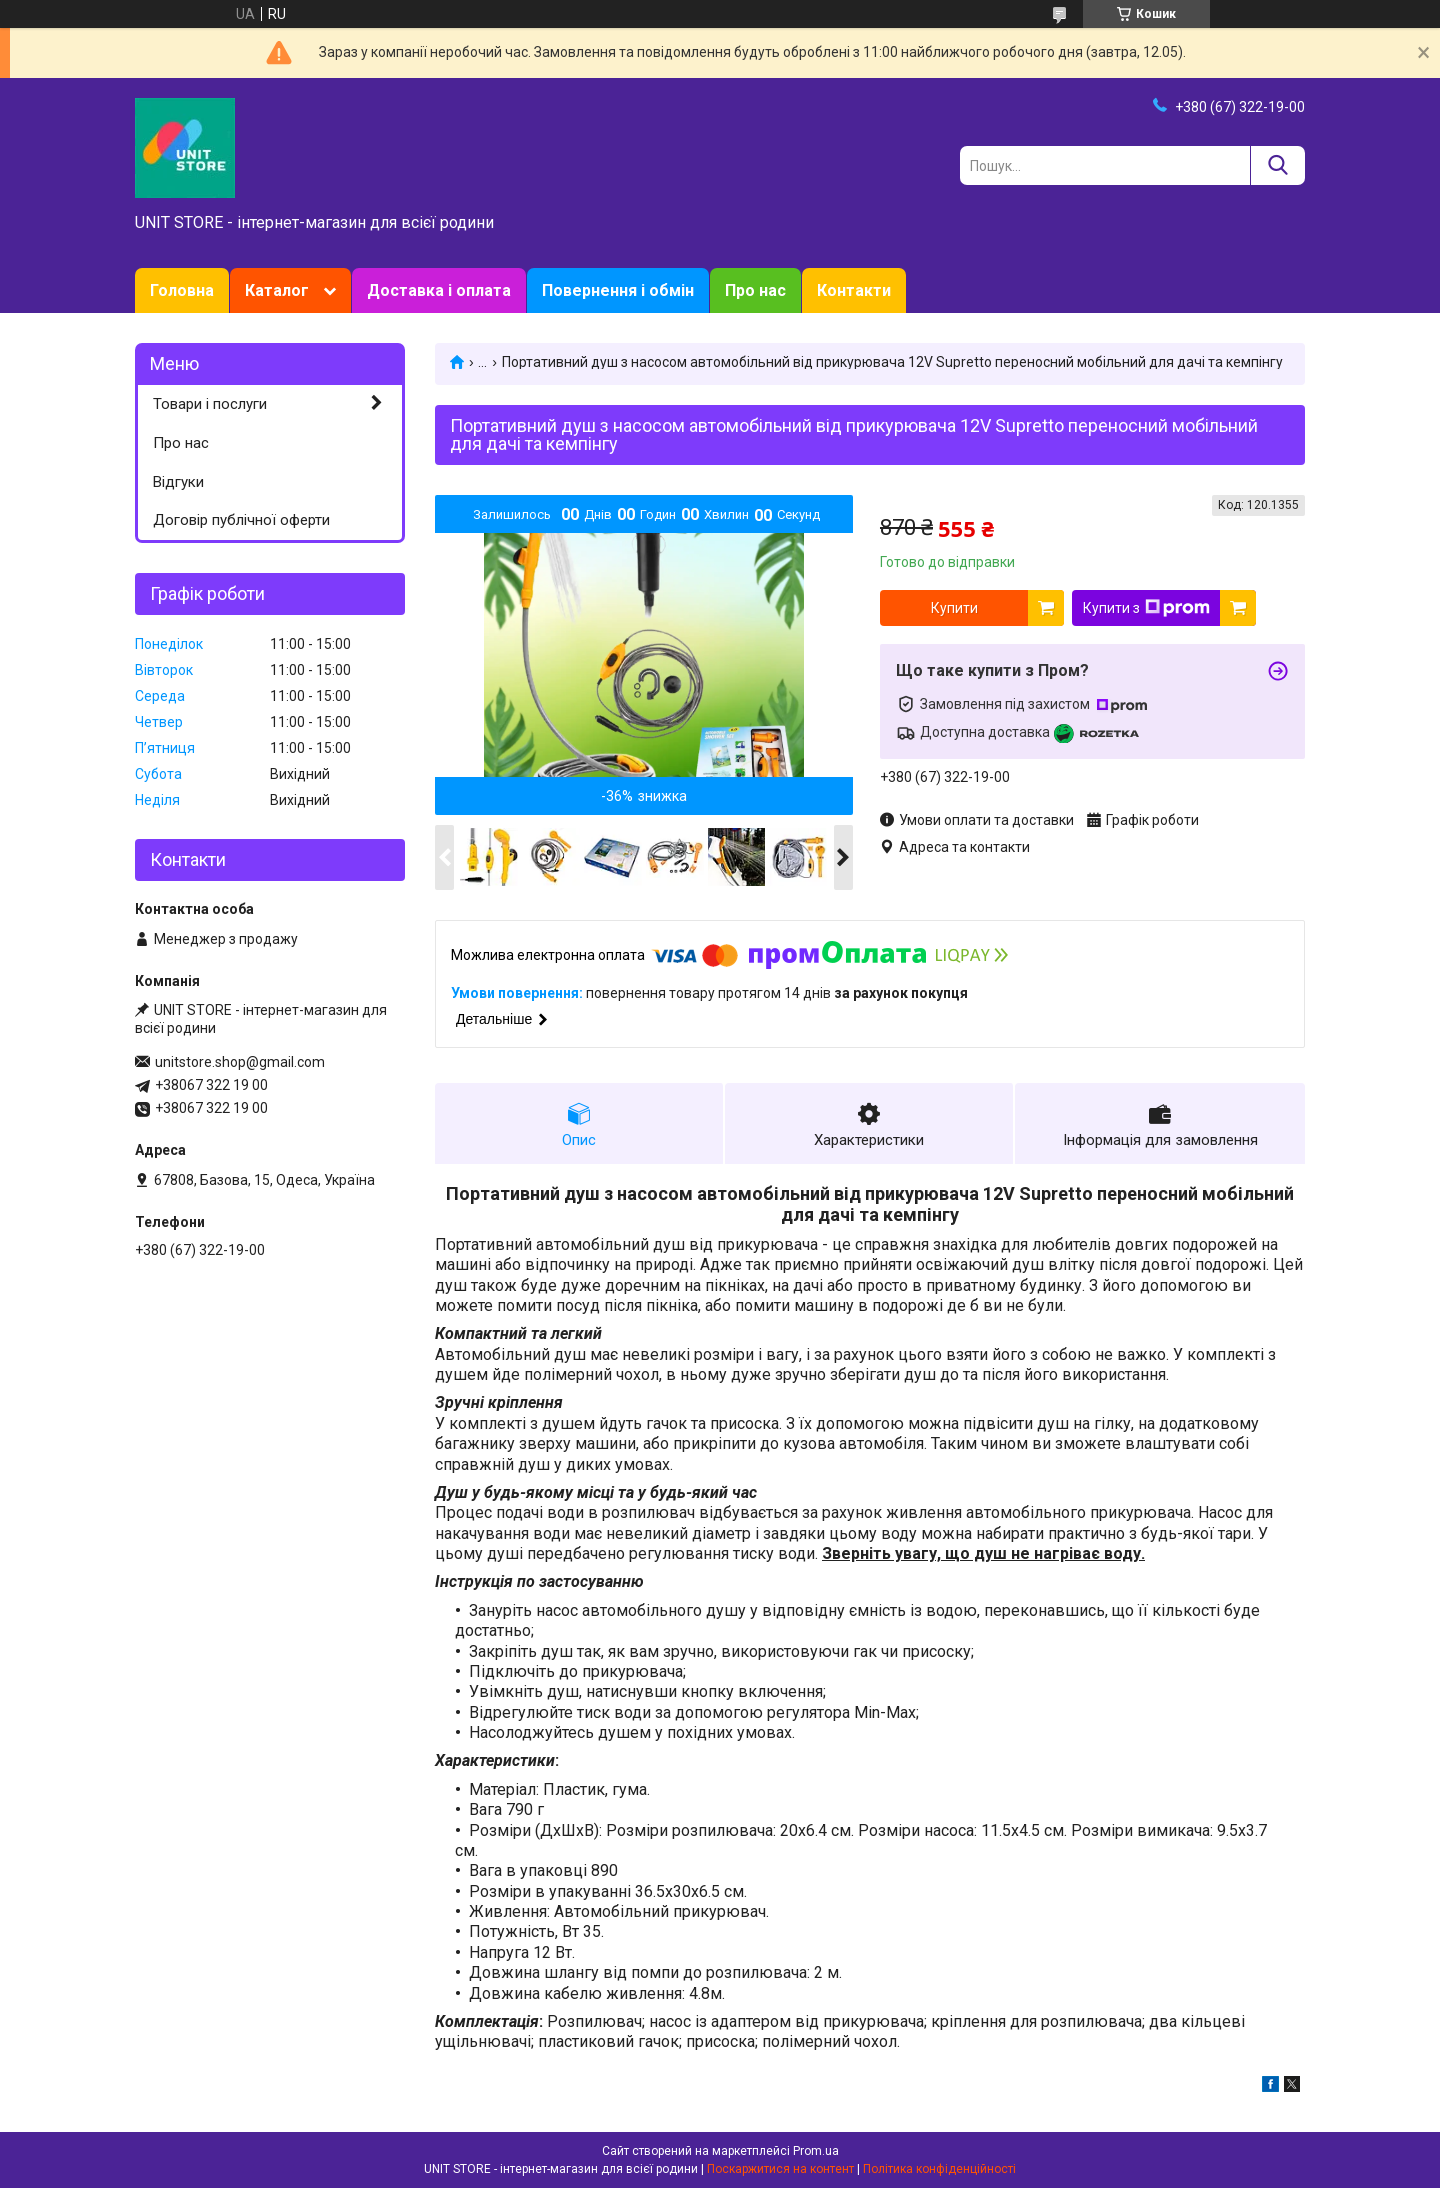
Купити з (1146, 608)
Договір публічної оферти (241, 520)
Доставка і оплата (439, 290)
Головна (182, 290)
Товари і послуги (210, 404)
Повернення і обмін (618, 290)
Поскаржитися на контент (780, 2169)
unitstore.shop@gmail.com (240, 1062)
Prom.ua (816, 2151)
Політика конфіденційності (939, 2169)
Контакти (854, 290)
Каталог (277, 290)
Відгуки (178, 482)
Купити (954, 608)
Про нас (755, 290)
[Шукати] (1277, 165)
